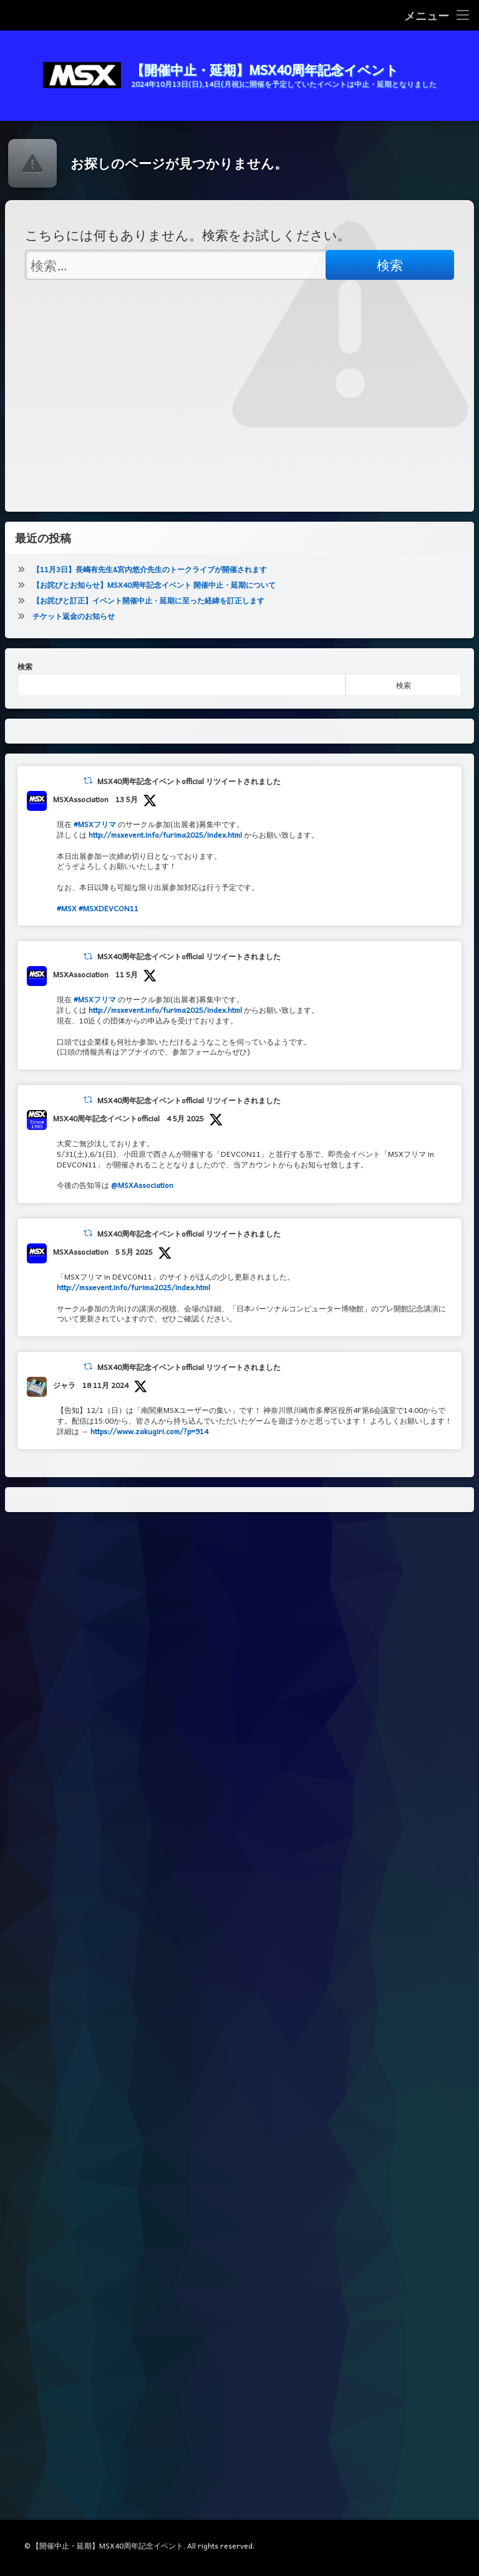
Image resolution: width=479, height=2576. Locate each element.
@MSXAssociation (142, 1185)
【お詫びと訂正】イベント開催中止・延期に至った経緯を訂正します (148, 600)
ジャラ (64, 1385)
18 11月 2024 (105, 1385)
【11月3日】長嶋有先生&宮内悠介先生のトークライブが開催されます (149, 569)
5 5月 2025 (134, 1251)
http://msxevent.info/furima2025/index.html (165, 834)
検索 (24, 666)
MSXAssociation (81, 799)
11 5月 (126, 974)
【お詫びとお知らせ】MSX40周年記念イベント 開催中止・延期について (154, 584)
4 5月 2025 (185, 1118)
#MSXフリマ (95, 824)
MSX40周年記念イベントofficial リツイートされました (189, 781)
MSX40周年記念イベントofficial (106, 1118)
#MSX (67, 908)
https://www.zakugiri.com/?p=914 (149, 1431)
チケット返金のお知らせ (73, 616)
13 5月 (126, 799)
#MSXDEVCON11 (108, 908)
